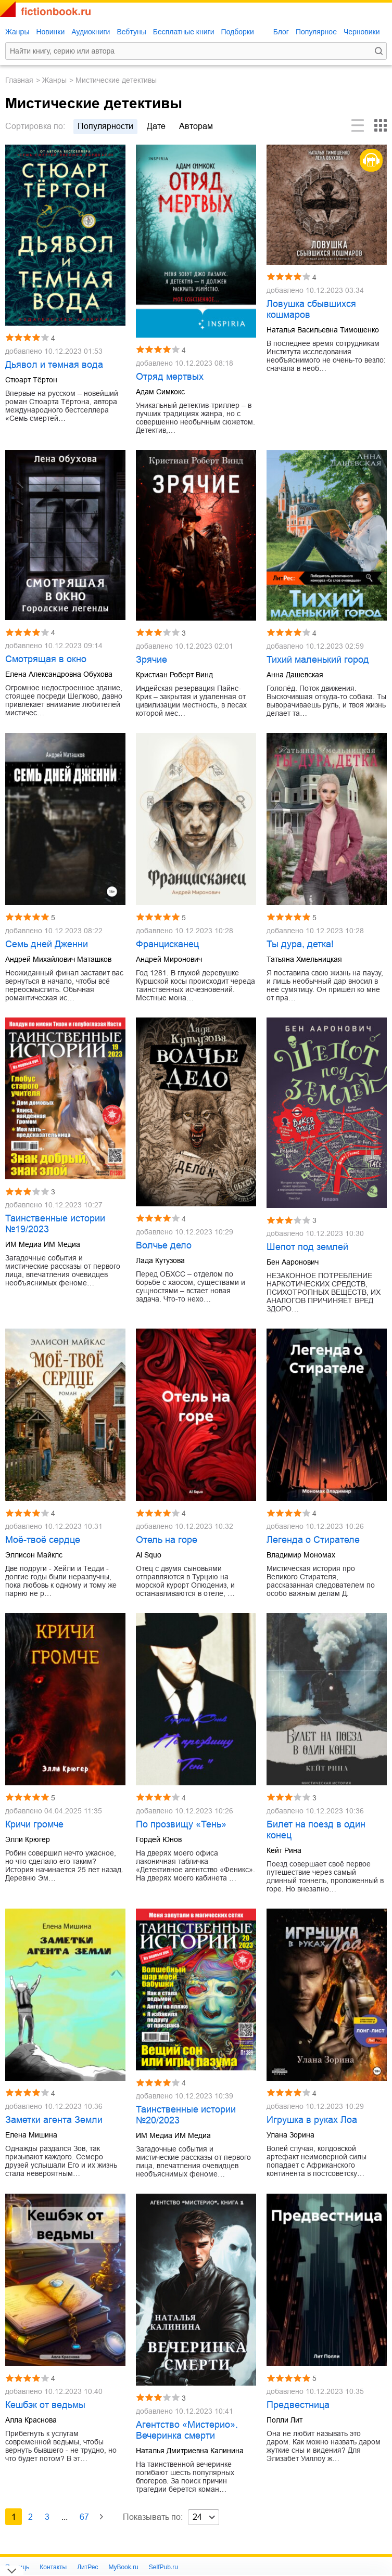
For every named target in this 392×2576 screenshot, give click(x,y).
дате (156, 126)
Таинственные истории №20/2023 (186, 2115)
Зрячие (151, 659)
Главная (19, 80)
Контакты (53, 2567)
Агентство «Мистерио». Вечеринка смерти (187, 2430)
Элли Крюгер (27, 1839)
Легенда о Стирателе (313, 1540)
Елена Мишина (31, 2135)
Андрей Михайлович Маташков (58, 959)
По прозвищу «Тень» (181, 1824)
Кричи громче (34, 1824)
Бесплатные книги (183, 32)
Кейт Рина (284, 1850)
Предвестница (298, 2405)
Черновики (362, 32)
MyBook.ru (123, 2567)
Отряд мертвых (170, 376)
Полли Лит (284, 2420)
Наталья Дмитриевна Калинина (190, 2450)
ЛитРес (87, 2567)
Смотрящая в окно (45, 659)
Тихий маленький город (318, 659)
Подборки (237, 32)
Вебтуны (131, 32)
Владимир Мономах (301, 1555)
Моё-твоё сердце (42, 1540)
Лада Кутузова (160, 1260)
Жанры (17, 32)
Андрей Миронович (169, 959)
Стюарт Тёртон (31, 380)
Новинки (50, 32)
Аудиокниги (90, 32)
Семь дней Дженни (46, 944)
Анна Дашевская (295, 675)
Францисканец (167, 944)
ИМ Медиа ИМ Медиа (42, 1244)
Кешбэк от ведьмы (45, 2405)
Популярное (316, 32)
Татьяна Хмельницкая (304, 959)
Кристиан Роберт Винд (174, 675)
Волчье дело (164, 1245)
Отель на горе (166, 1540)
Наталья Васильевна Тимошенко (323, 330)
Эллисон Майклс (33, 1555)
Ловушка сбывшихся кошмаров (311, 309)
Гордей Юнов (159, 1839)
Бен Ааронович (293, 1262)
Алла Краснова (31, 2420)
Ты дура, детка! (300, 944)
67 (84, 2517)
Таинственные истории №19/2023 (55, 1223)
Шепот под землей (307, 1247)
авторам (196, 126)
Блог (281, 32)
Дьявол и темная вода (54, 364)
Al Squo (148, 1555)
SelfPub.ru (163, 2567)
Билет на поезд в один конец (316, 1829)
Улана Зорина (290, 2135)
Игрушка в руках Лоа (312, 2120)
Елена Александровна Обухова (58, 674)
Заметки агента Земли (54, 2120)
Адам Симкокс (160, 392)
